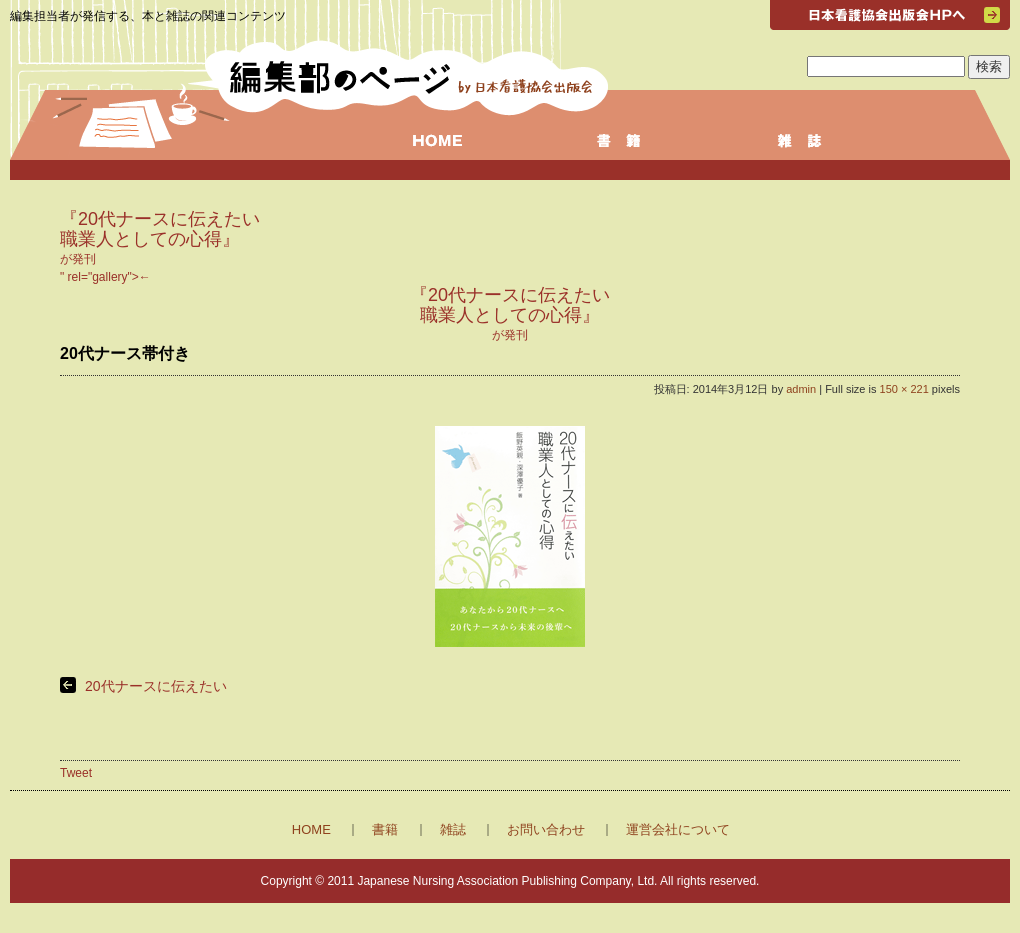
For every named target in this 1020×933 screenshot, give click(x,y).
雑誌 (453, 829)
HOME (311, 829)
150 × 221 (904, 389)
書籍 (385, 829)
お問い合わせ (546, 829)
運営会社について (678, 829)
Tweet (76, 773)
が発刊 (160, 240)
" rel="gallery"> (510, 307)
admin (801, 389)
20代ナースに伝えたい (156, 686)
